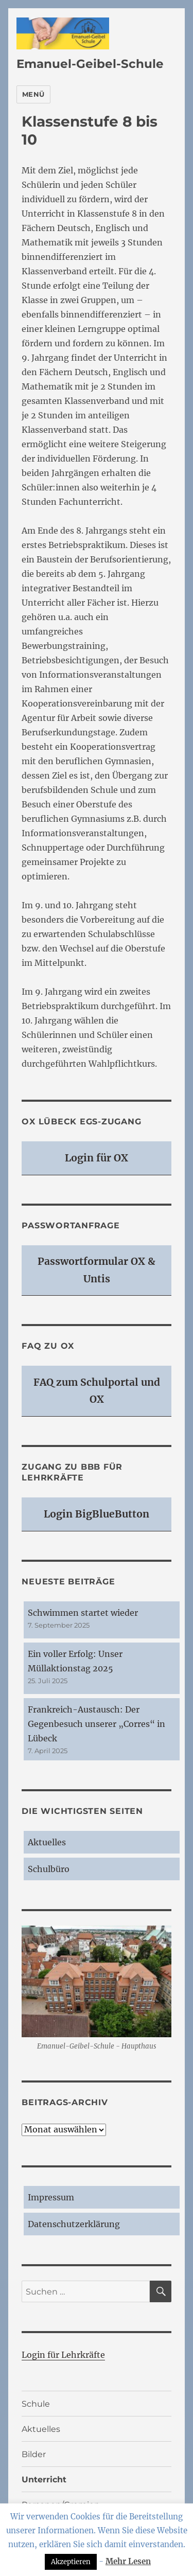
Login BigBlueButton (96, 1514)
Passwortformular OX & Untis (96, 1270)
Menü (33, 94)
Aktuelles (47, 1842)
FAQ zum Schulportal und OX (96, 1391)
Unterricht (44, 2479)
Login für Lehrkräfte (63, 2355)
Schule (36, 2404)
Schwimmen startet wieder (83, 1613)
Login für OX (96, 1158)
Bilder (34, 2454)
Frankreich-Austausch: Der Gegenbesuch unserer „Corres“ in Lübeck (96, 1723)
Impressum (51, 2197)
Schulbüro (48, 1869)
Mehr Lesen (128, 2561)
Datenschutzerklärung (74, 2224)
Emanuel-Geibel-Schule (90, 64)
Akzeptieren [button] (71, 2561)
